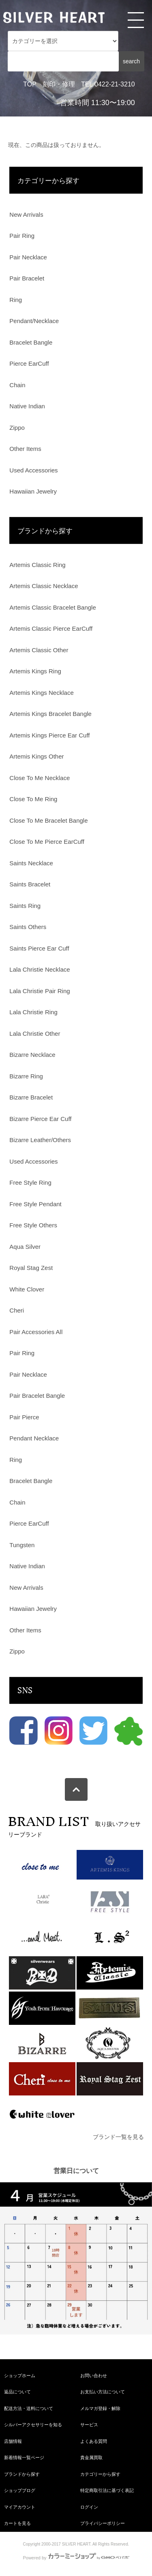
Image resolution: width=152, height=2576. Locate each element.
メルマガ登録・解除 (100, 2408)
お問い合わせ (93, 2375)
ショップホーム (19, 2375)
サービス (89, 2424)
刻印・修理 (59, 84)
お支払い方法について (102, 2391)
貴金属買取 (91, 2457)
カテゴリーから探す (100, 2474)
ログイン (89, 2507)
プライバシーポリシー (102, 2523)
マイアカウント (19, 2507)
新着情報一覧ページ (24, 2457)
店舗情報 (13, 2441)
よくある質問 (93, 2441)
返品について (17, 2391)
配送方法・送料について (28, 2408)
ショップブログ (19, 2490)
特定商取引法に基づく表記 (107, 2490)
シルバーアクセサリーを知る (33, 2424)
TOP (29, 84)
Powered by (76, 2557)
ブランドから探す (22, 2474)
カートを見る (17, 2523)
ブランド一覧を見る (118, 2137)
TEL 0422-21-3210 (108, 84)
